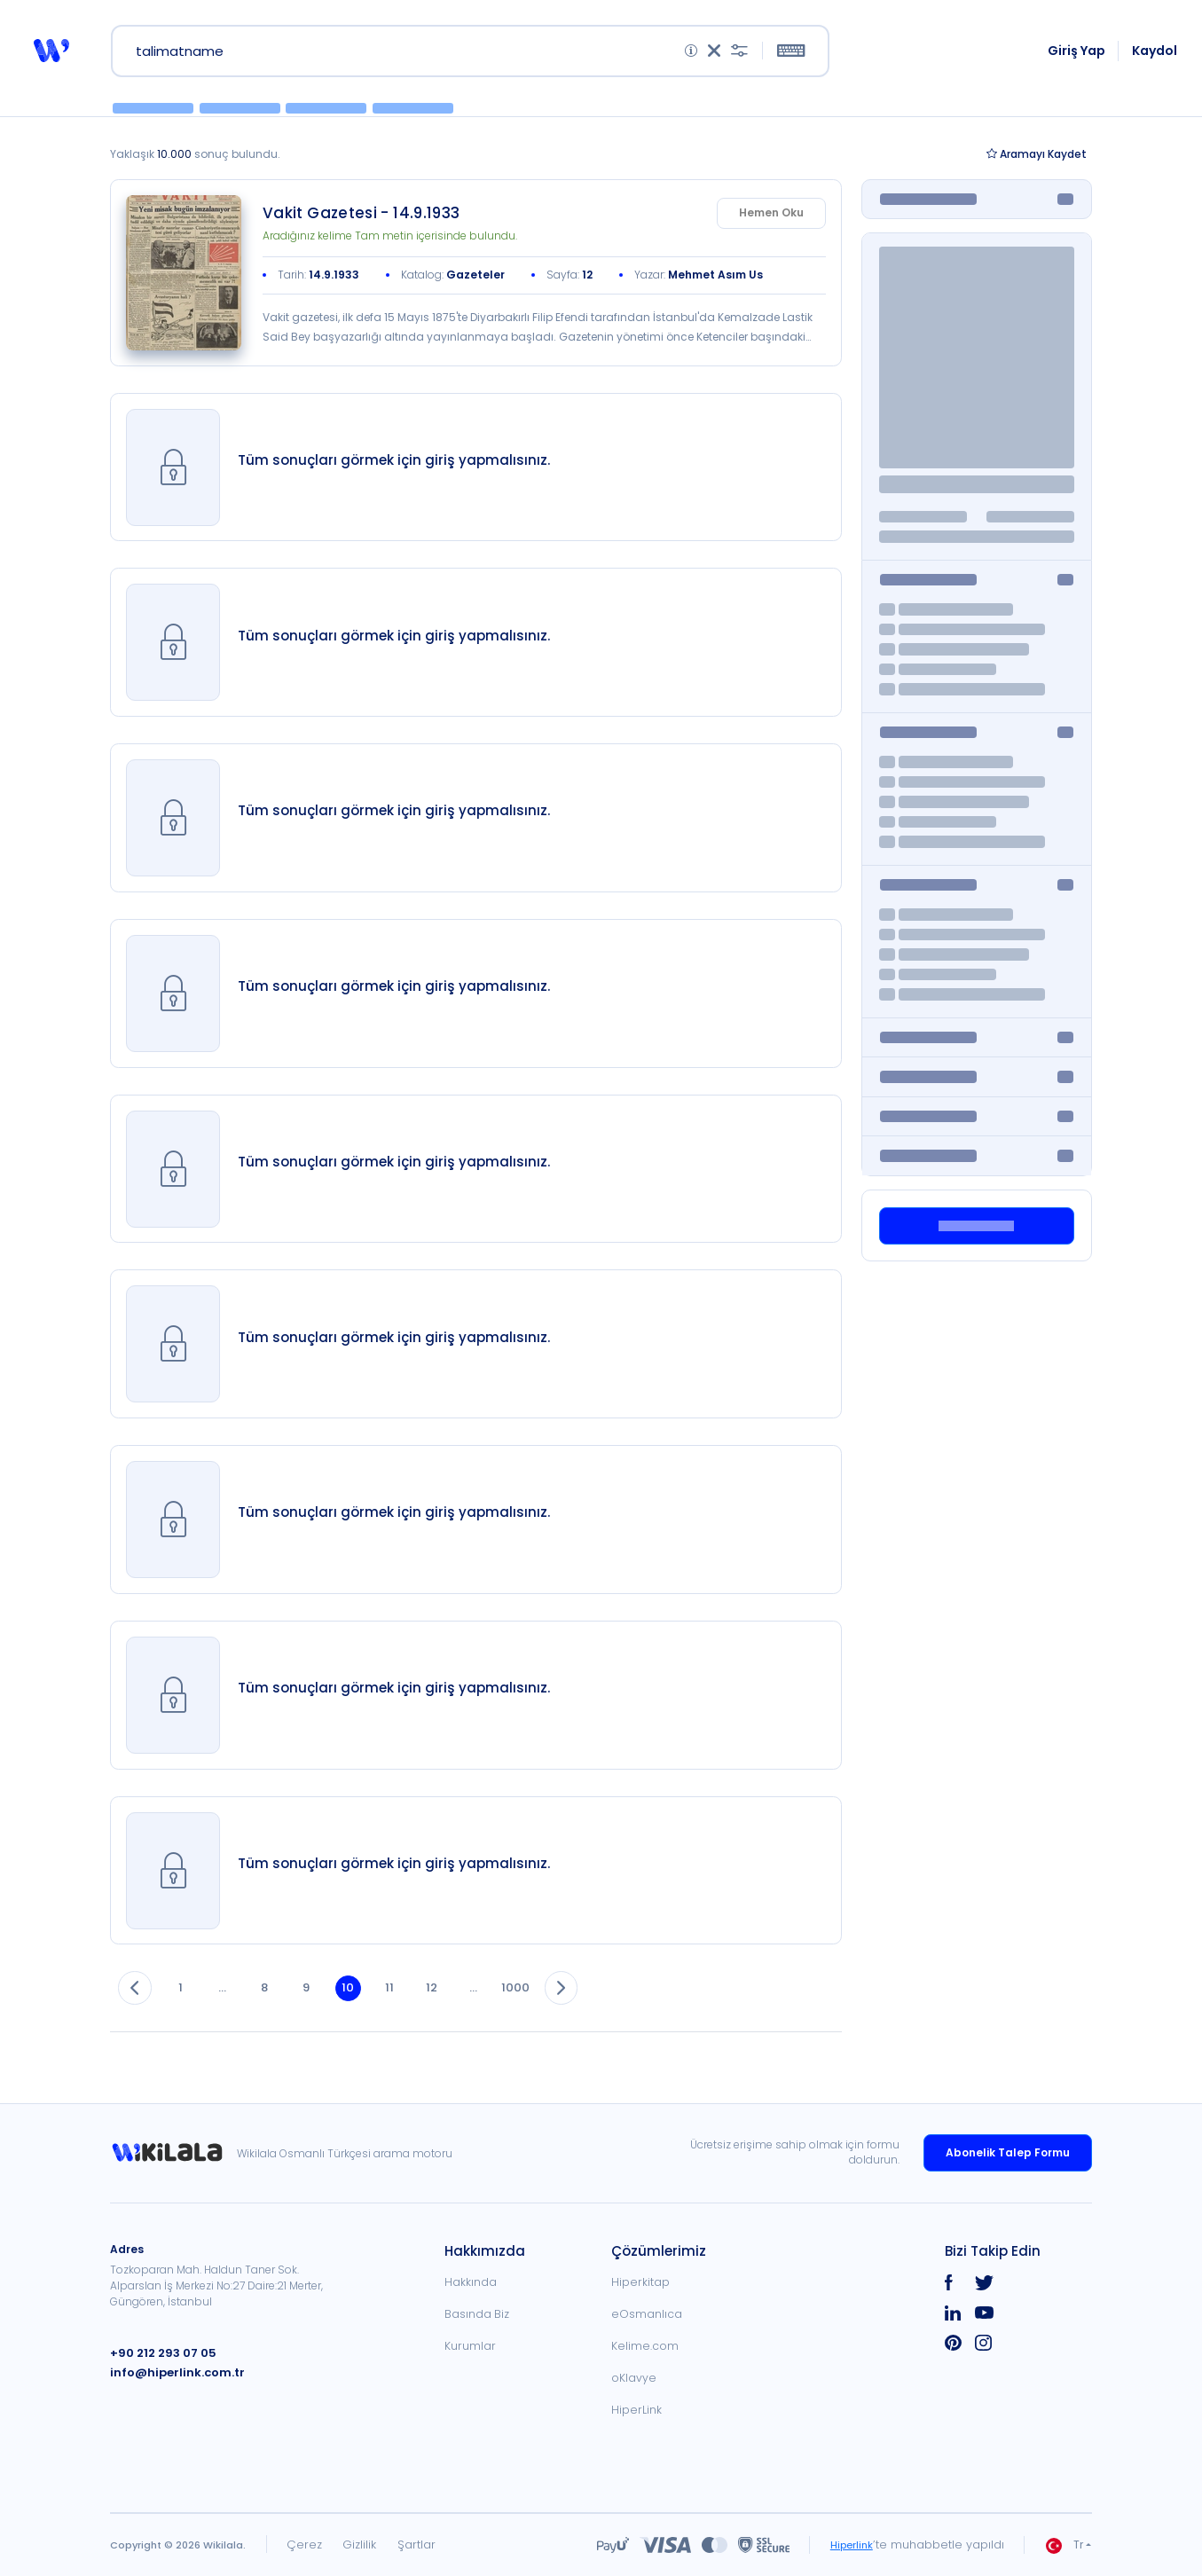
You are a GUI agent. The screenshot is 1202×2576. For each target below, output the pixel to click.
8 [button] (279, 2008)
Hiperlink (848, 2544)
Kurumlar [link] (470, 2345)
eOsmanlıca (646, 2313)
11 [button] (416, 2008)
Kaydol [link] (1156, 55)
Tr (1064, 2545)
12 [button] (463, 2008)
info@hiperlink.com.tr (171, 2372)
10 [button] (371, 2008)
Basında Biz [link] (476, 2313)
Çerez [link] (304, 2544)
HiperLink (636, 2409)
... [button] (233, 2008)
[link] (183, 282)
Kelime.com (645, 2345)
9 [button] (324, 2008)
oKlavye (633, 2377)
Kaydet (1036, 163)
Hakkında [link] (470, 2281)
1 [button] (187, 2008)
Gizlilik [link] (359, 2544)
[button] (50, 55)
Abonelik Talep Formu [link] (1008, 2152)
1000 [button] (554, 2008)
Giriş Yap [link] (1078, 55)
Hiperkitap (640, 2281)
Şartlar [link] (416, 2544)
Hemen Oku (771, 222)
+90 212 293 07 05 (159, 2352)
